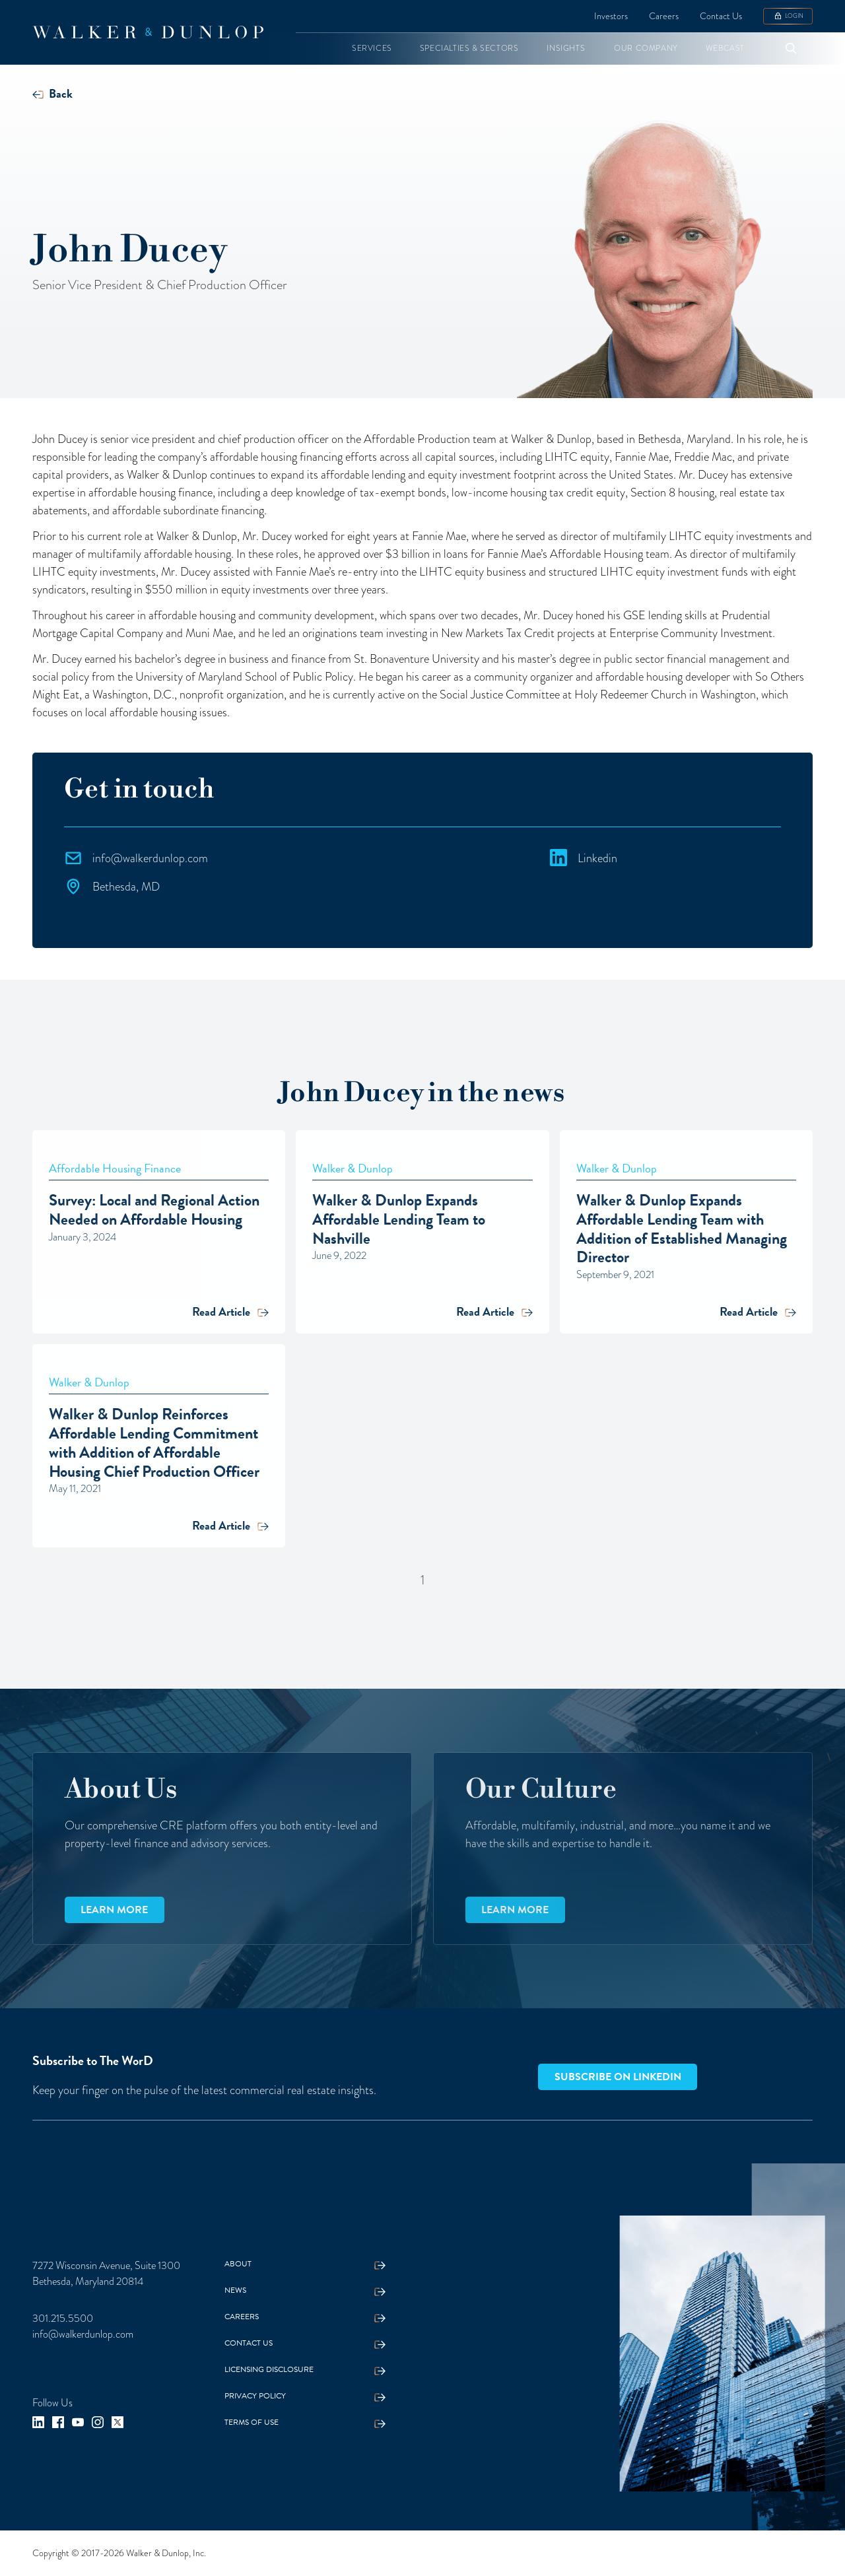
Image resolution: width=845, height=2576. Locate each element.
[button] (372, 48)
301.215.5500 (62, 2318)
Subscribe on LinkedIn (618, 2077)
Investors (611, 16)
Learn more (114, 1910)
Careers (664, 16)
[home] (147, 32)
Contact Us (721, 16)
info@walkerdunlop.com (82, 2334)
